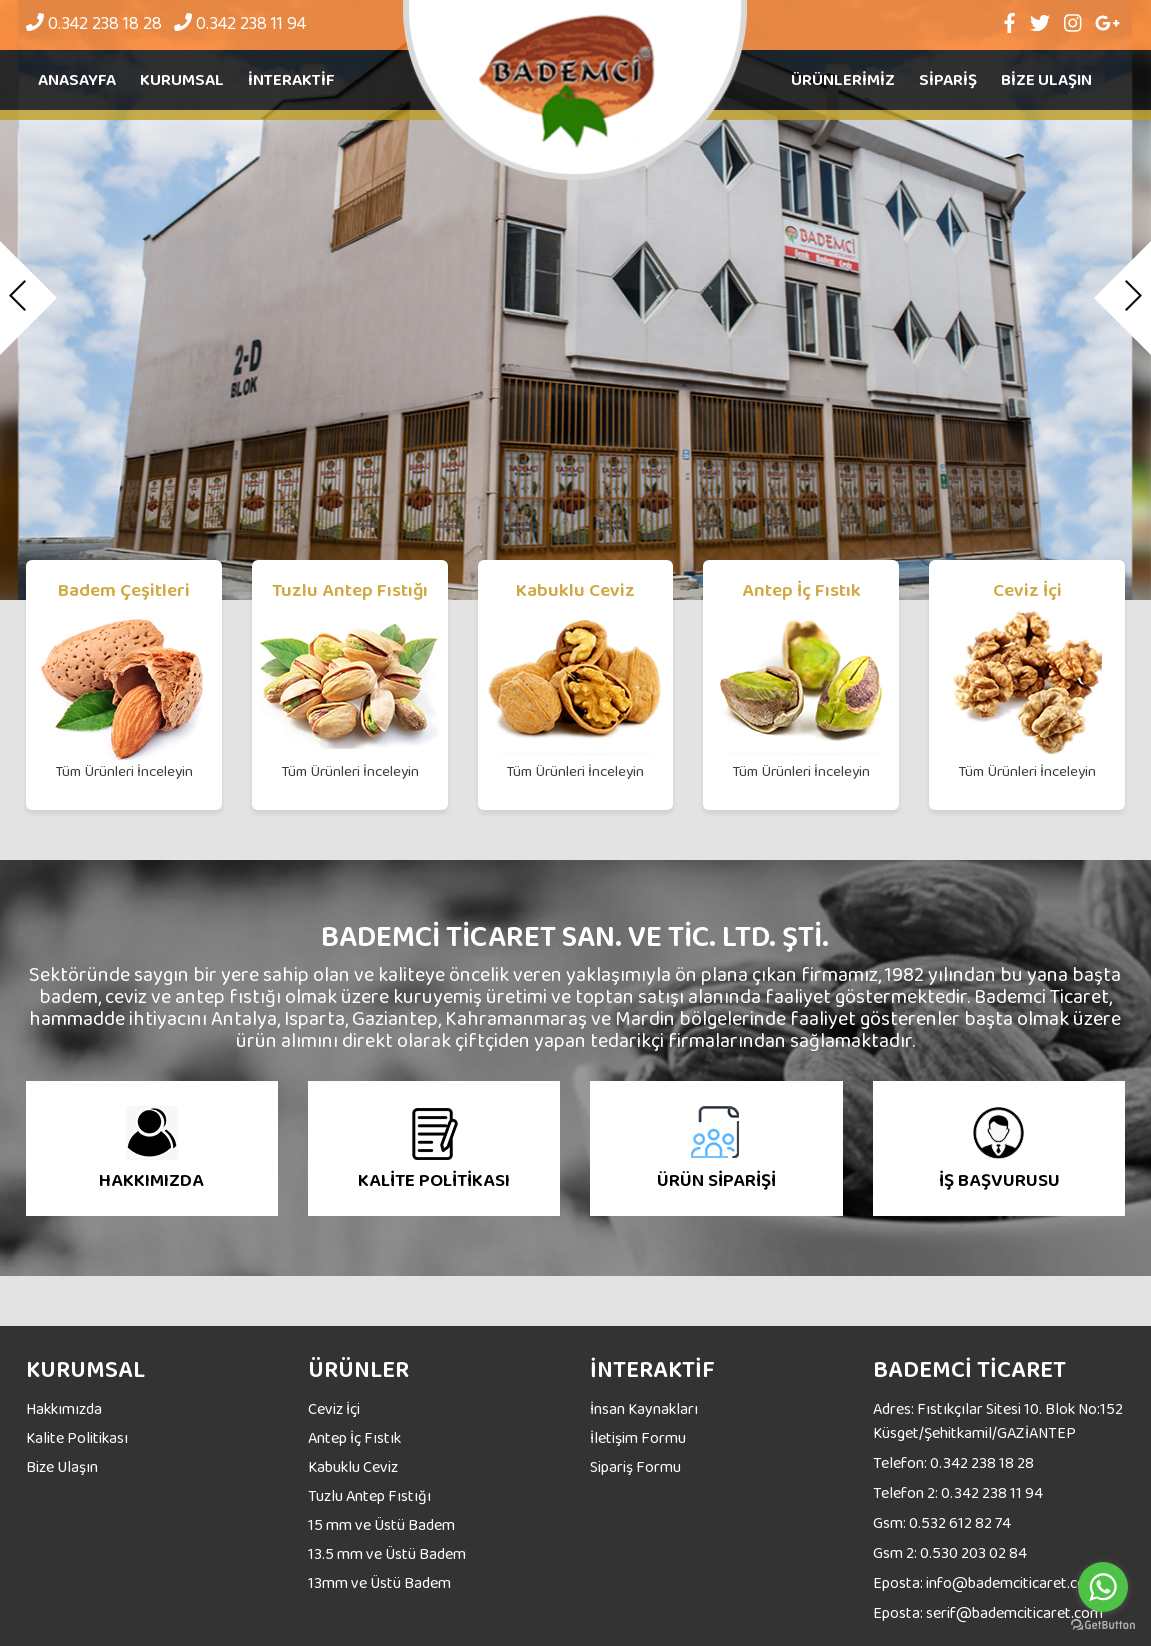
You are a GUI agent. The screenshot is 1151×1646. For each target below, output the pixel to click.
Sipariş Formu (635, 1466)
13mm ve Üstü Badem (379, 1582)
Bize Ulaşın (62, 1466)
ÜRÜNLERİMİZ (843, 79)
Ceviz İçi (334, 1408)
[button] (28, 299)
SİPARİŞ (948, 79)
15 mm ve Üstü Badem (381, 1524)
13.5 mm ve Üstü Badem (387, 1553)
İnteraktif (291, 79)
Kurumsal (182, 79)
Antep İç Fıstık (354, 1437)
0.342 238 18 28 (94, 23)
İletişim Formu (638, 1437)
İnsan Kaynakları (644, 1408)
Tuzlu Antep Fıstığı (369, 1495)
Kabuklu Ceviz (353, 1466)
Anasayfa (77, 79)
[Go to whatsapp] (1103, 1587)
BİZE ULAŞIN (1046, 79)
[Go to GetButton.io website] (1103, 1625)
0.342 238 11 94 (240, 23)
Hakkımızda (64, 1408)
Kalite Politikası (77, 1437)
